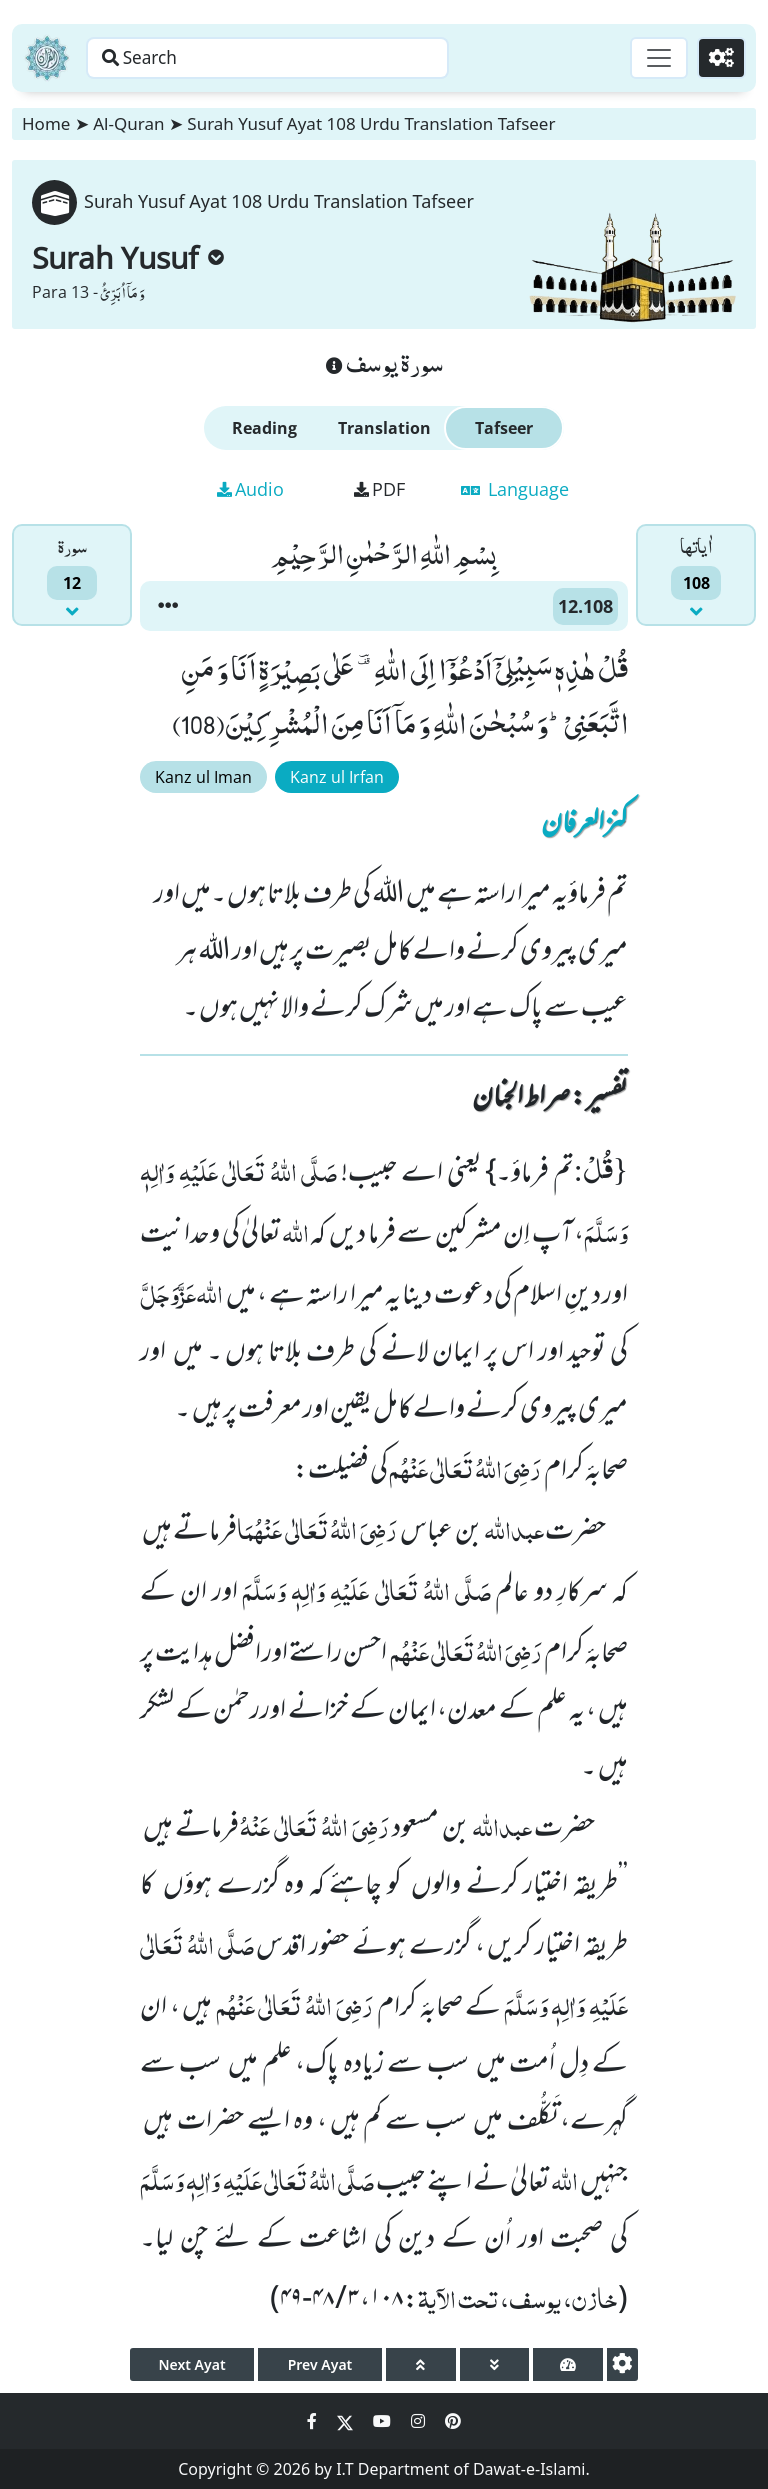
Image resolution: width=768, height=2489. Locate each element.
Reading (264, 428)
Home (46, 123)
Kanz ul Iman (203, 777)
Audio (250, 489)
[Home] (47, 58)
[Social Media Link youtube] (384, 2421)
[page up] (421, 2364)
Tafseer (504, 428)
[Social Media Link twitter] (347, 2421)
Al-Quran (128, 123)
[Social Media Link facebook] (314, 2421)
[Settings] (719, 58)
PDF (379, 489)
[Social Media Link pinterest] (453, 2421)
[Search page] (313, 58)
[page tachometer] (568, 2364)
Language (515, 489)
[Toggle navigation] (654, 58)
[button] (168, 606)
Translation (384, 428)
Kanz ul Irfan (337, 777)
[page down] (495, 2364)
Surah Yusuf (128, 257)
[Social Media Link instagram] (420, 2421)
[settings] (622, 2364)
